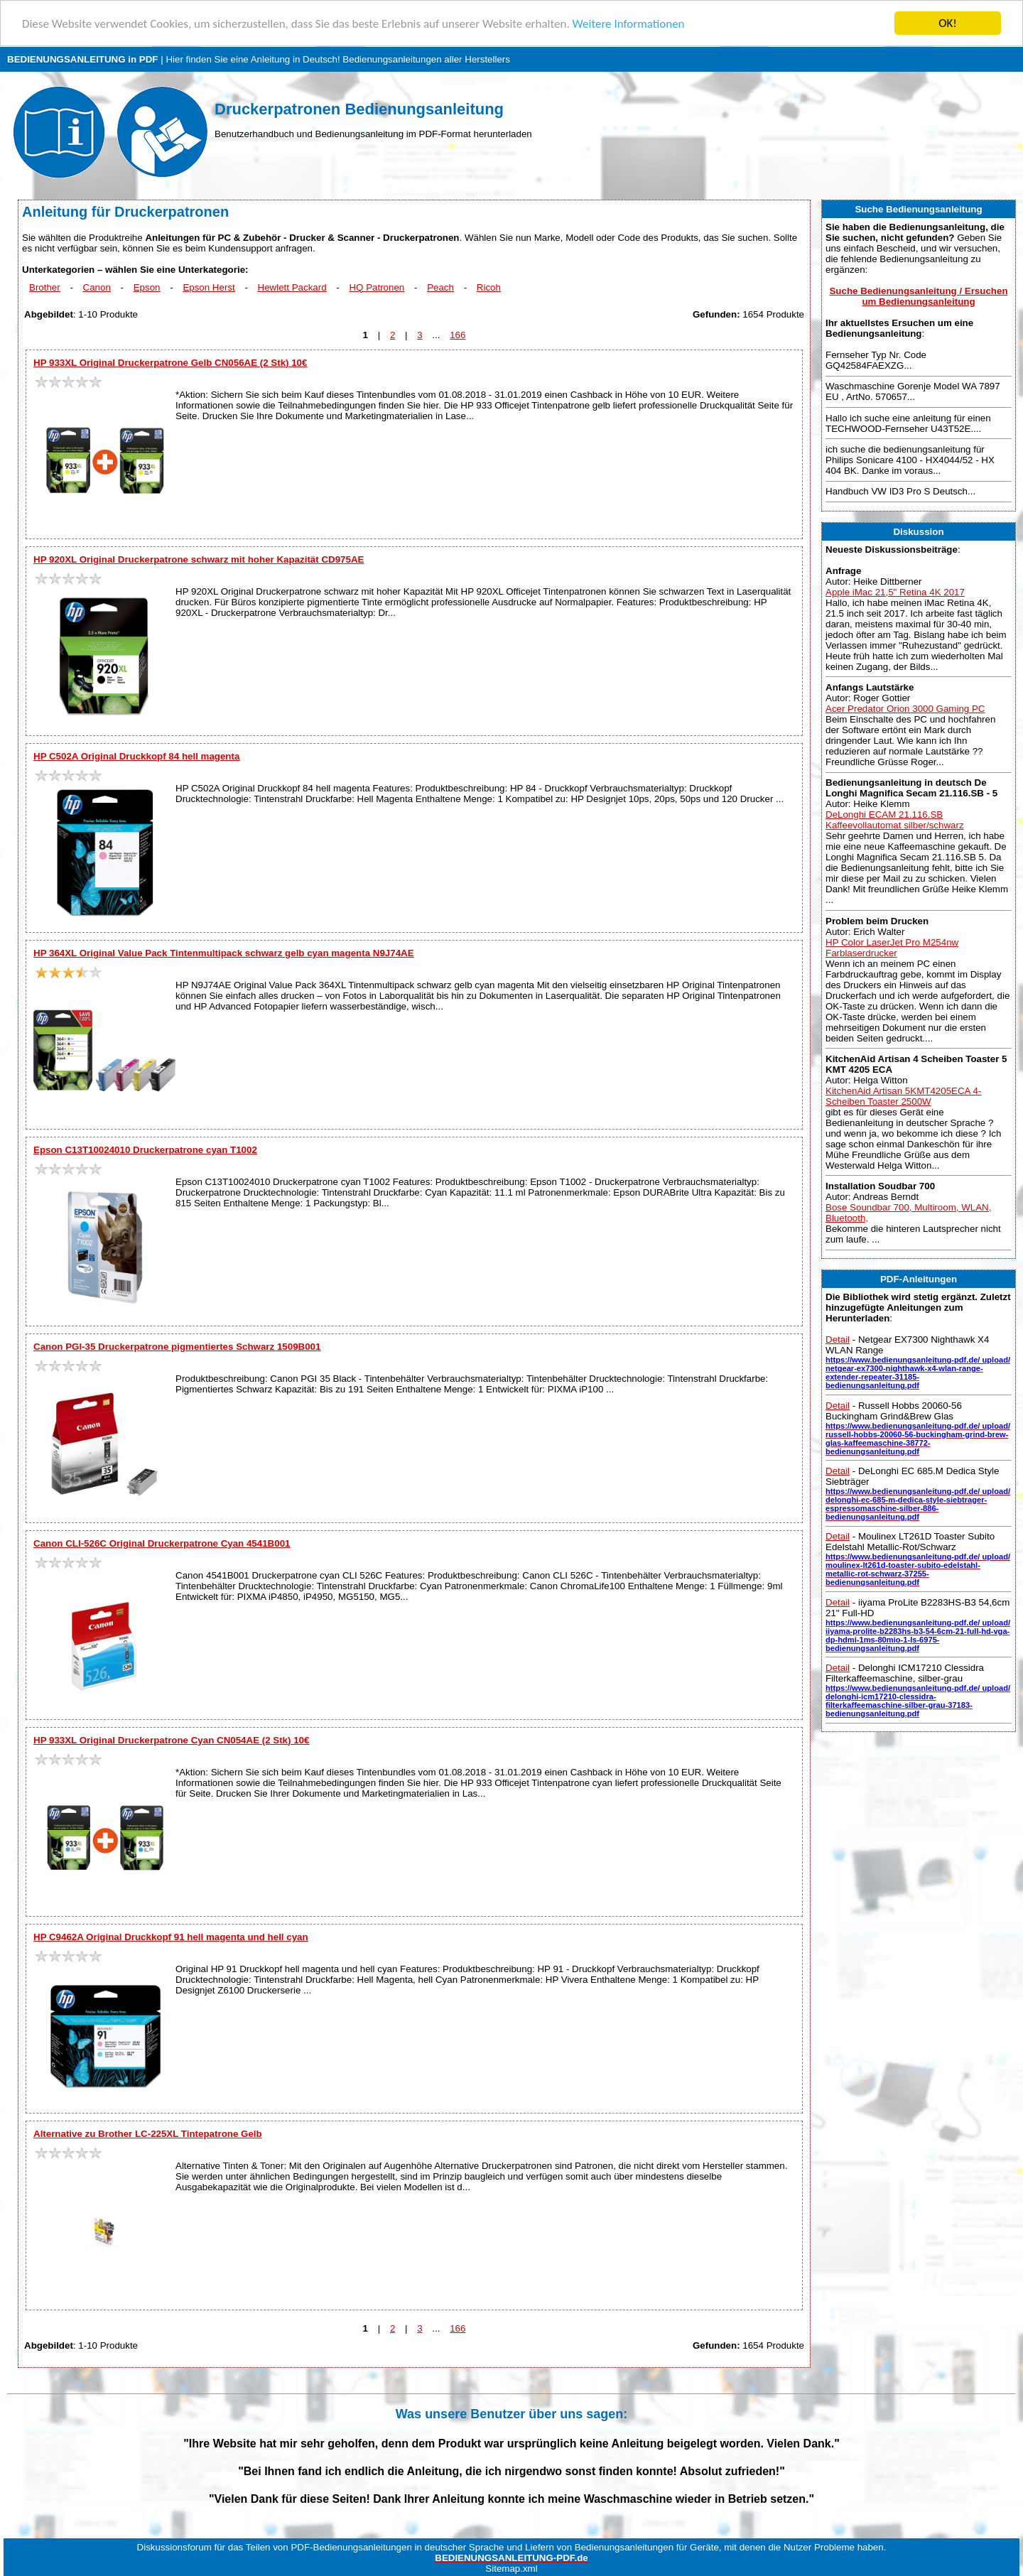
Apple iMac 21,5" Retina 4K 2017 (895, 592)
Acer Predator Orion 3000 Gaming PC (905, 708)
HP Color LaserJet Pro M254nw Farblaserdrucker (892, 947)
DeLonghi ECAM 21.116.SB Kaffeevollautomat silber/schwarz (895, 819)
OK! (947, 23)
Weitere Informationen (629, 23)
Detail (838, 1339)
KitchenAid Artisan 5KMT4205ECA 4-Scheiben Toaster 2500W (903, 1096)
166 (457, 335)
